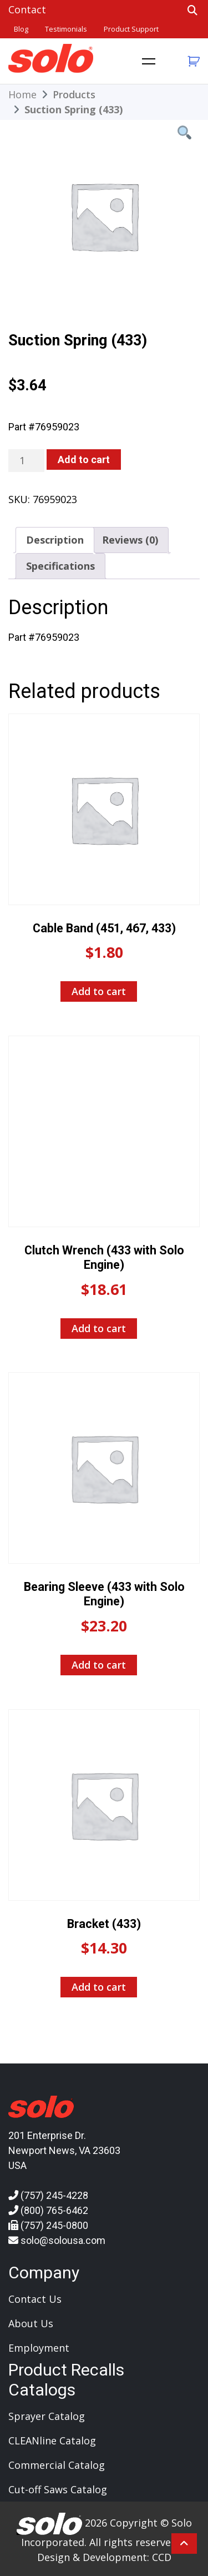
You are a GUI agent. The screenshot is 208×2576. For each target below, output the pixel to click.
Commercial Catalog (56, 2465)
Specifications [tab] (60, 566)
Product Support (131, 29)
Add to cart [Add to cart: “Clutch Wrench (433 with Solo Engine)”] (99, 1328)
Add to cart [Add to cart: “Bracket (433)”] (99, 1986)
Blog (21, 29)
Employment (38, 2347)
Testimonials (66, 29)
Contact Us (35, 2299)
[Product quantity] (26, 460)
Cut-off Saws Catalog (57, 2489)
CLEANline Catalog (52, 2440)
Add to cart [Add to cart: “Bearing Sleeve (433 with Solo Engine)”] (99, 1664)
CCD (161, 2557)
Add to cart (84, 459)
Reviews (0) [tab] (130, 539)
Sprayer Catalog (46, 2416)
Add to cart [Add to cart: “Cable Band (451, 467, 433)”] (99, 991)
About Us (30, 2323)
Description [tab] (55, 539)
